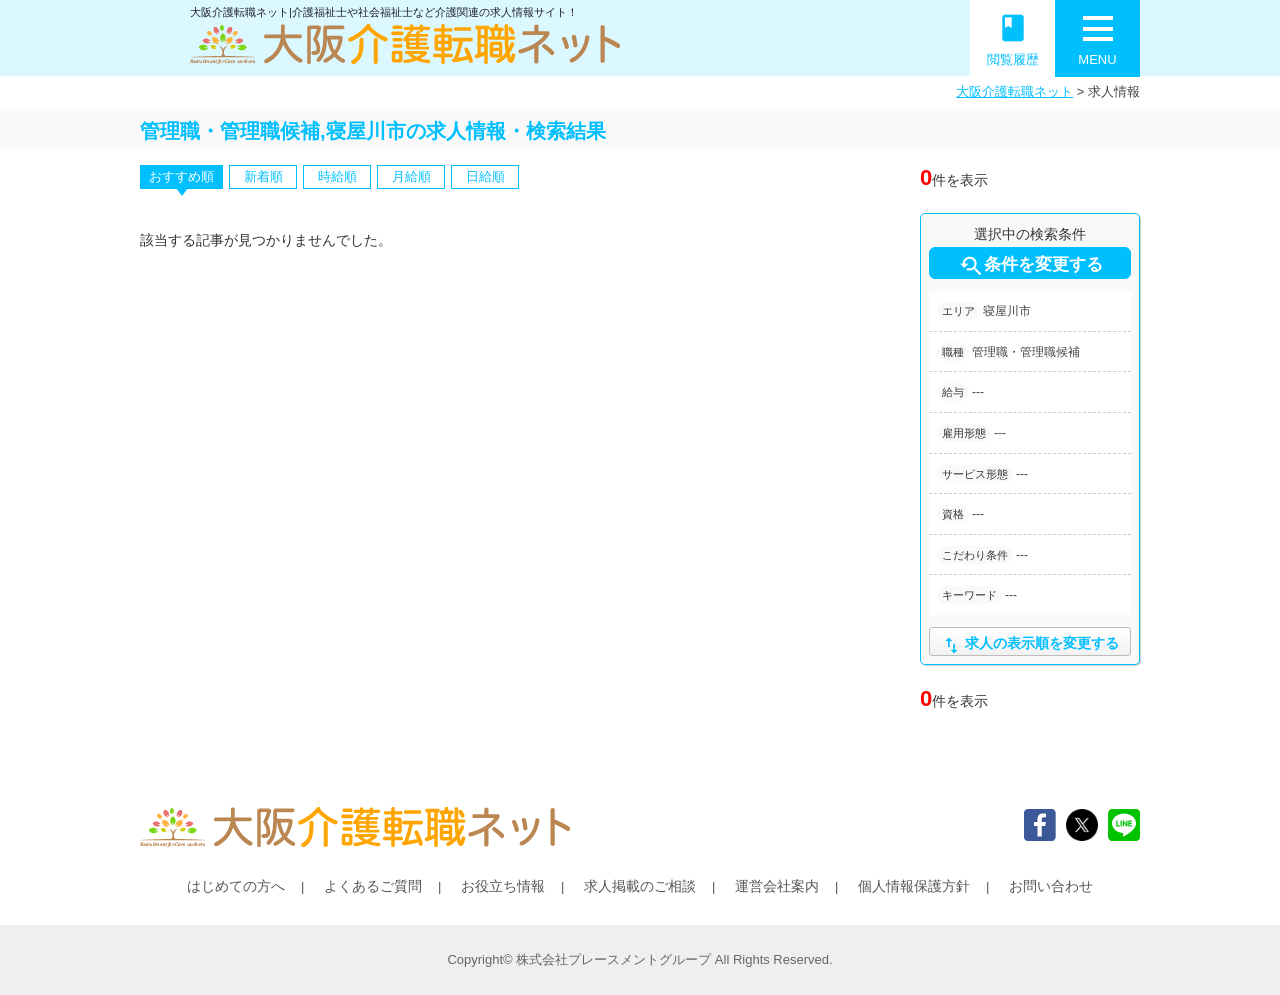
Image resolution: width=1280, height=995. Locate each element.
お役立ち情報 (503, 886)
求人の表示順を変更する (1029, 645)
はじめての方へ (236, 886)
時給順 (337, 176)
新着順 (263, 176)
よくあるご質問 (373, 886)
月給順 (411, 176)
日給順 (485, 176)
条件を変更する (1030, 266)
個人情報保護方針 (914, 886)
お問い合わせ (1051, 886)
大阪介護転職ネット (1014, 91)
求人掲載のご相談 (640, 886)
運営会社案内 (777, 886)
